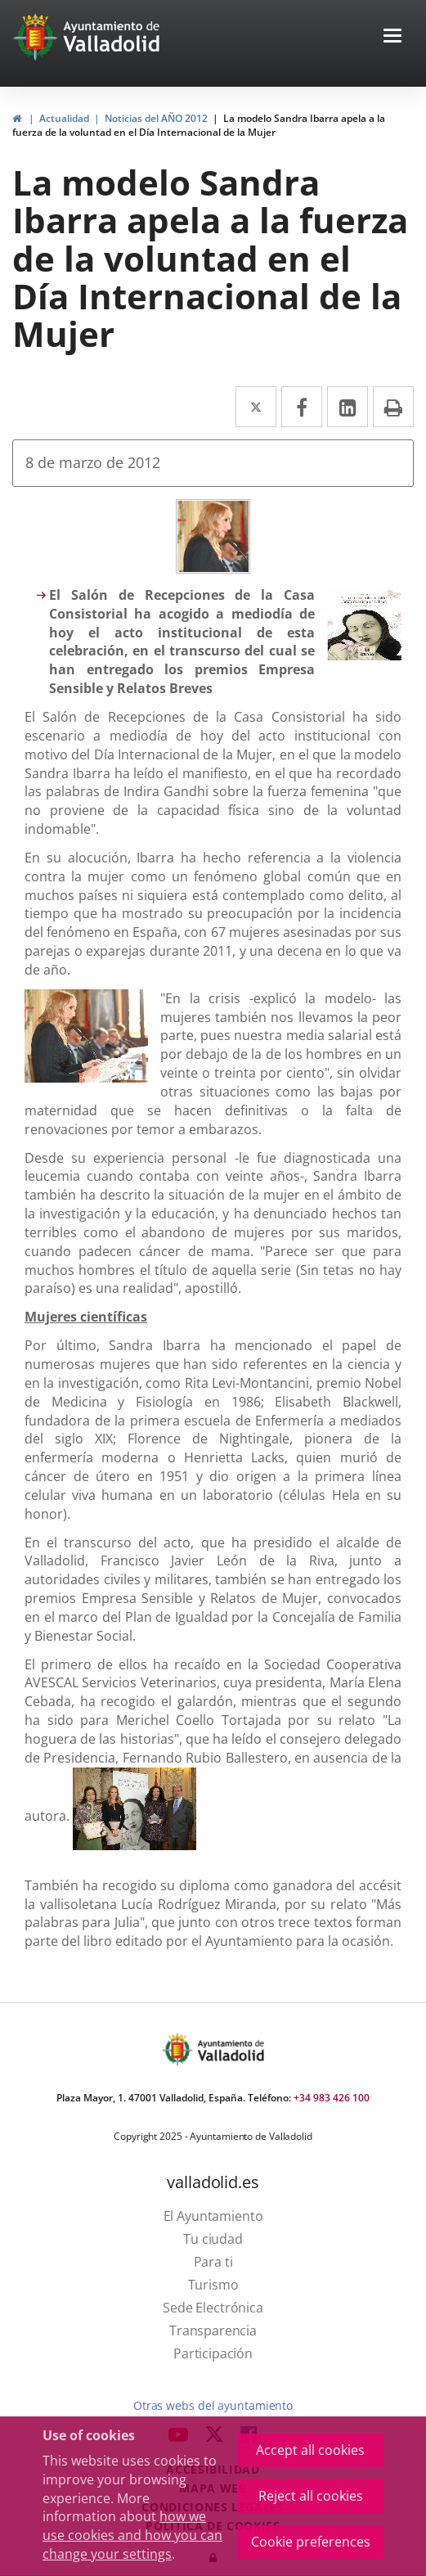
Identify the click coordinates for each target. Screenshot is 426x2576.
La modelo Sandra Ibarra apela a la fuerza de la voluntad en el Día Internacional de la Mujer (198, 125)
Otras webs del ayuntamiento (213, 2405)
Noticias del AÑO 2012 (156, 118)
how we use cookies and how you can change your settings (132, 2535)
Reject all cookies (310, 2496)
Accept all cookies (310, 2450)
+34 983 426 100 (332, 2098)
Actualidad (64, 118)
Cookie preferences (310, 2542)
